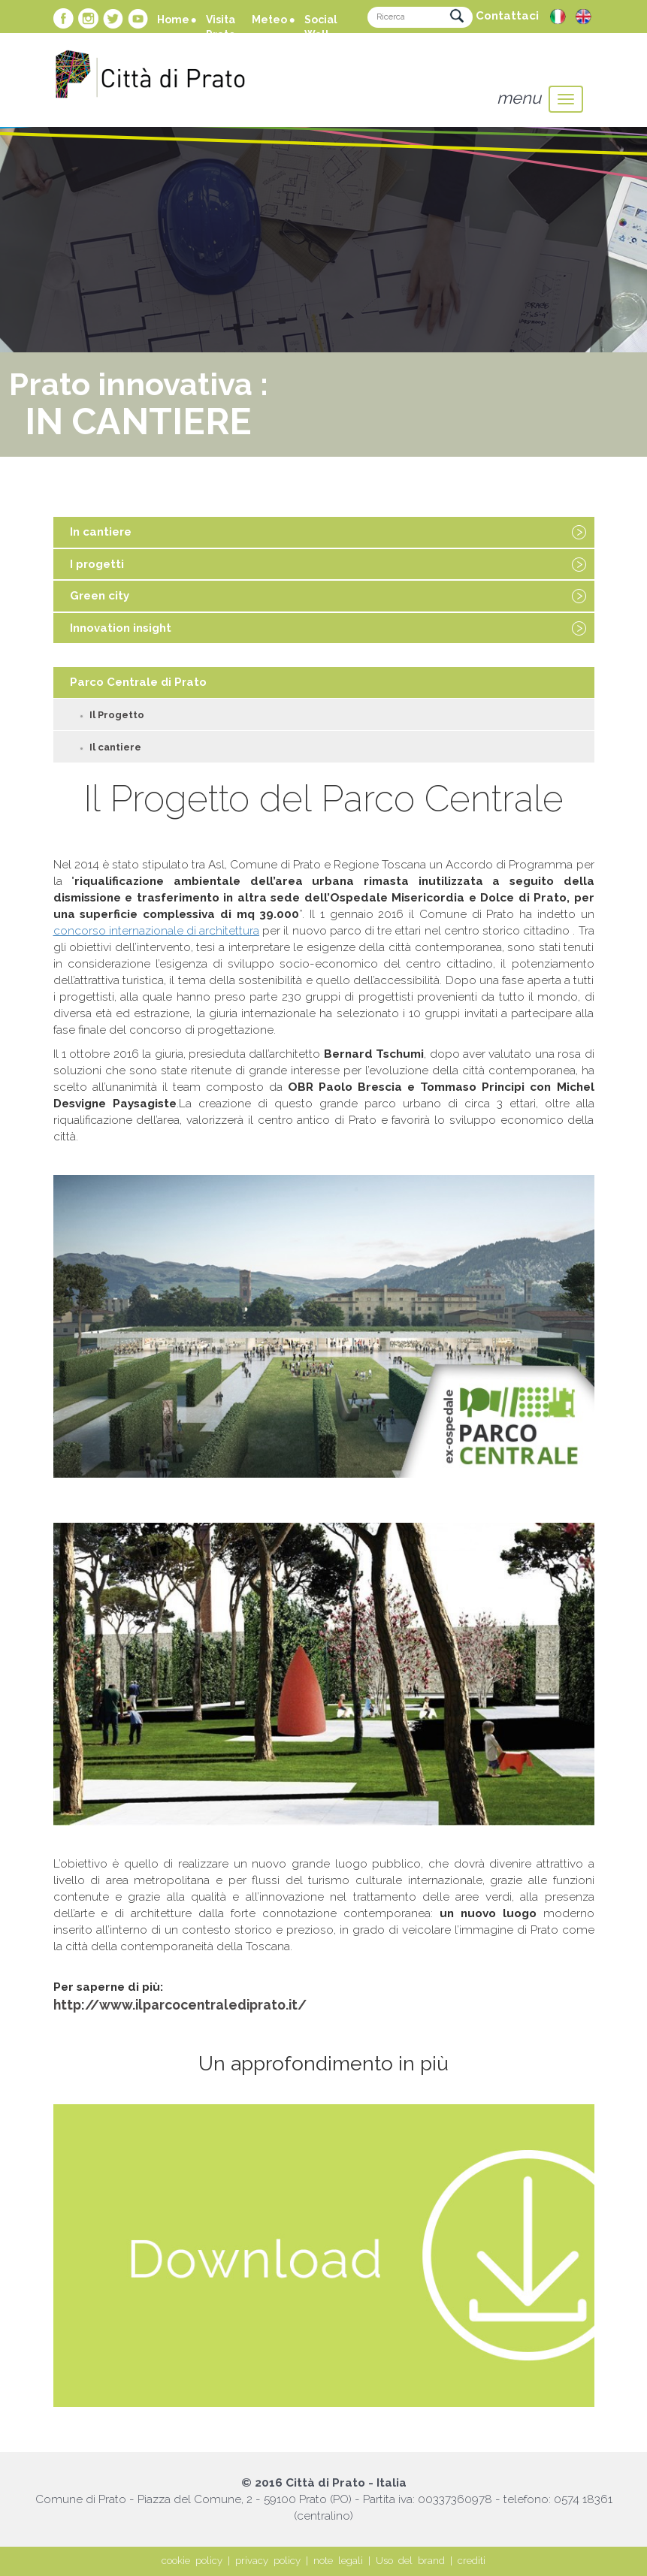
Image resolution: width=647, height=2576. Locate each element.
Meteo (269, 20)
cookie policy (192, 2560)
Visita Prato (220, 27)
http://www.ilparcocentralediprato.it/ (180, 2005)
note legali (338, 2560)
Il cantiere (115, 747)
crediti (471, 2560)
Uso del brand (410, 2560)
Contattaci (507, 16)
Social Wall (320, 27)
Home (173, 20)
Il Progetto (116, 714)
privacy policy (268, 2560)
